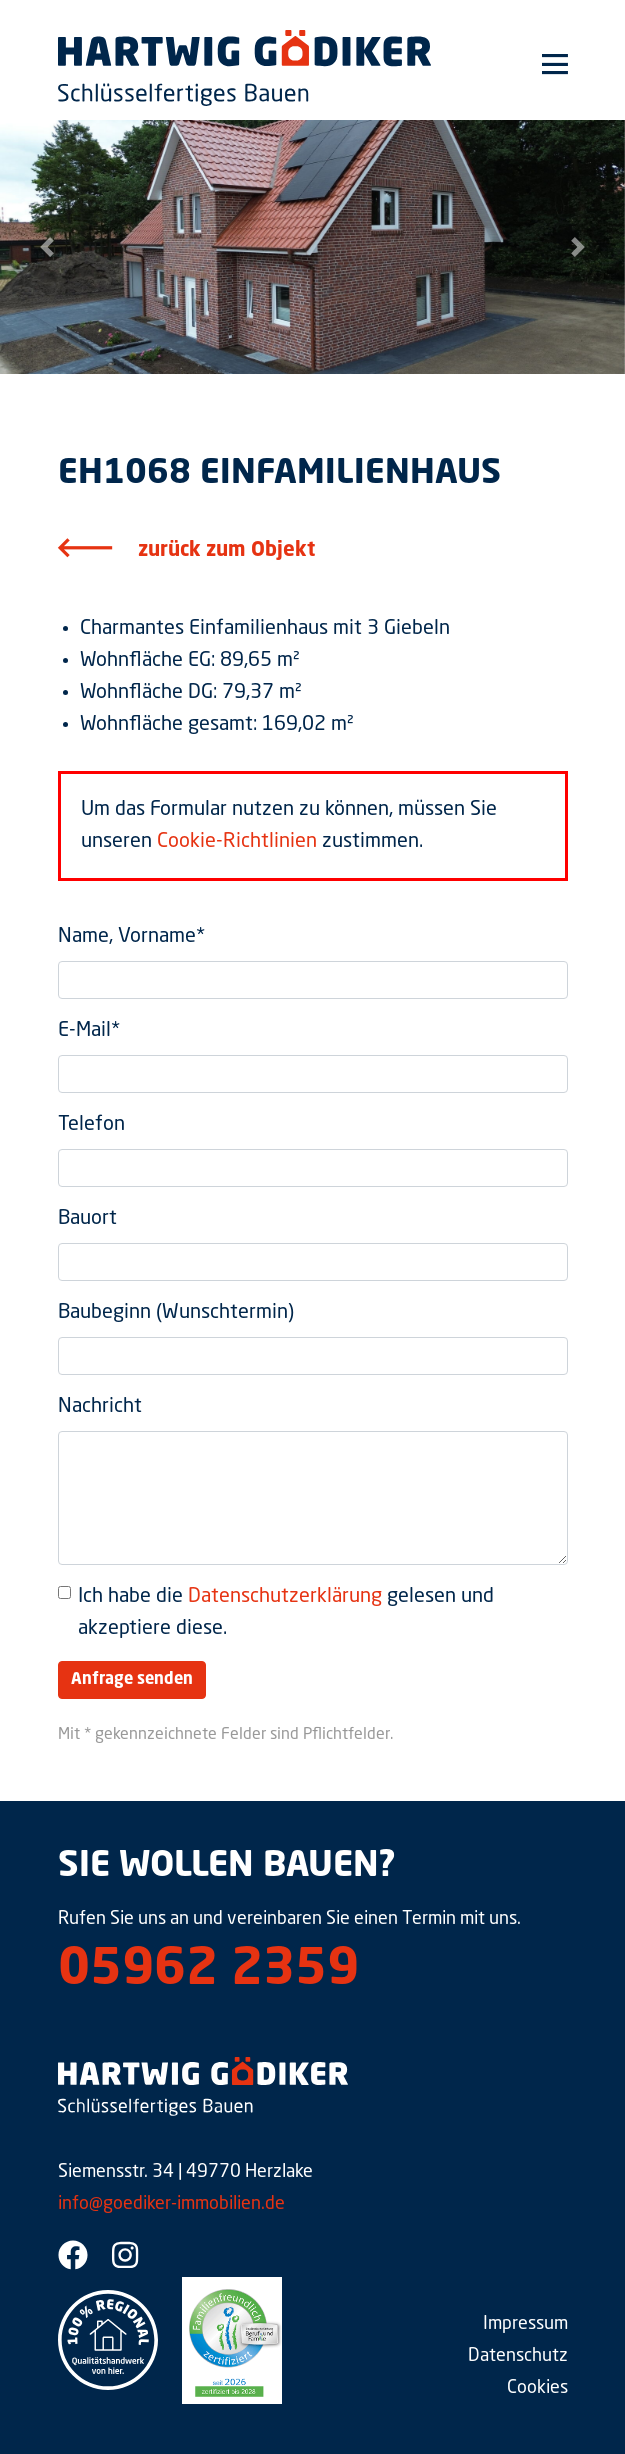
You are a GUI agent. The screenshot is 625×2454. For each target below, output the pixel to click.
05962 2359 (208, 1971)
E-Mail (89, 1031)
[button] (47, 247)
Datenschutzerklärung (285, 1597)
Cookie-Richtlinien (237, 842)
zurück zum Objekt (226, 551)
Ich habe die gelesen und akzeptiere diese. (286, 1613)
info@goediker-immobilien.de (171, 2204)
